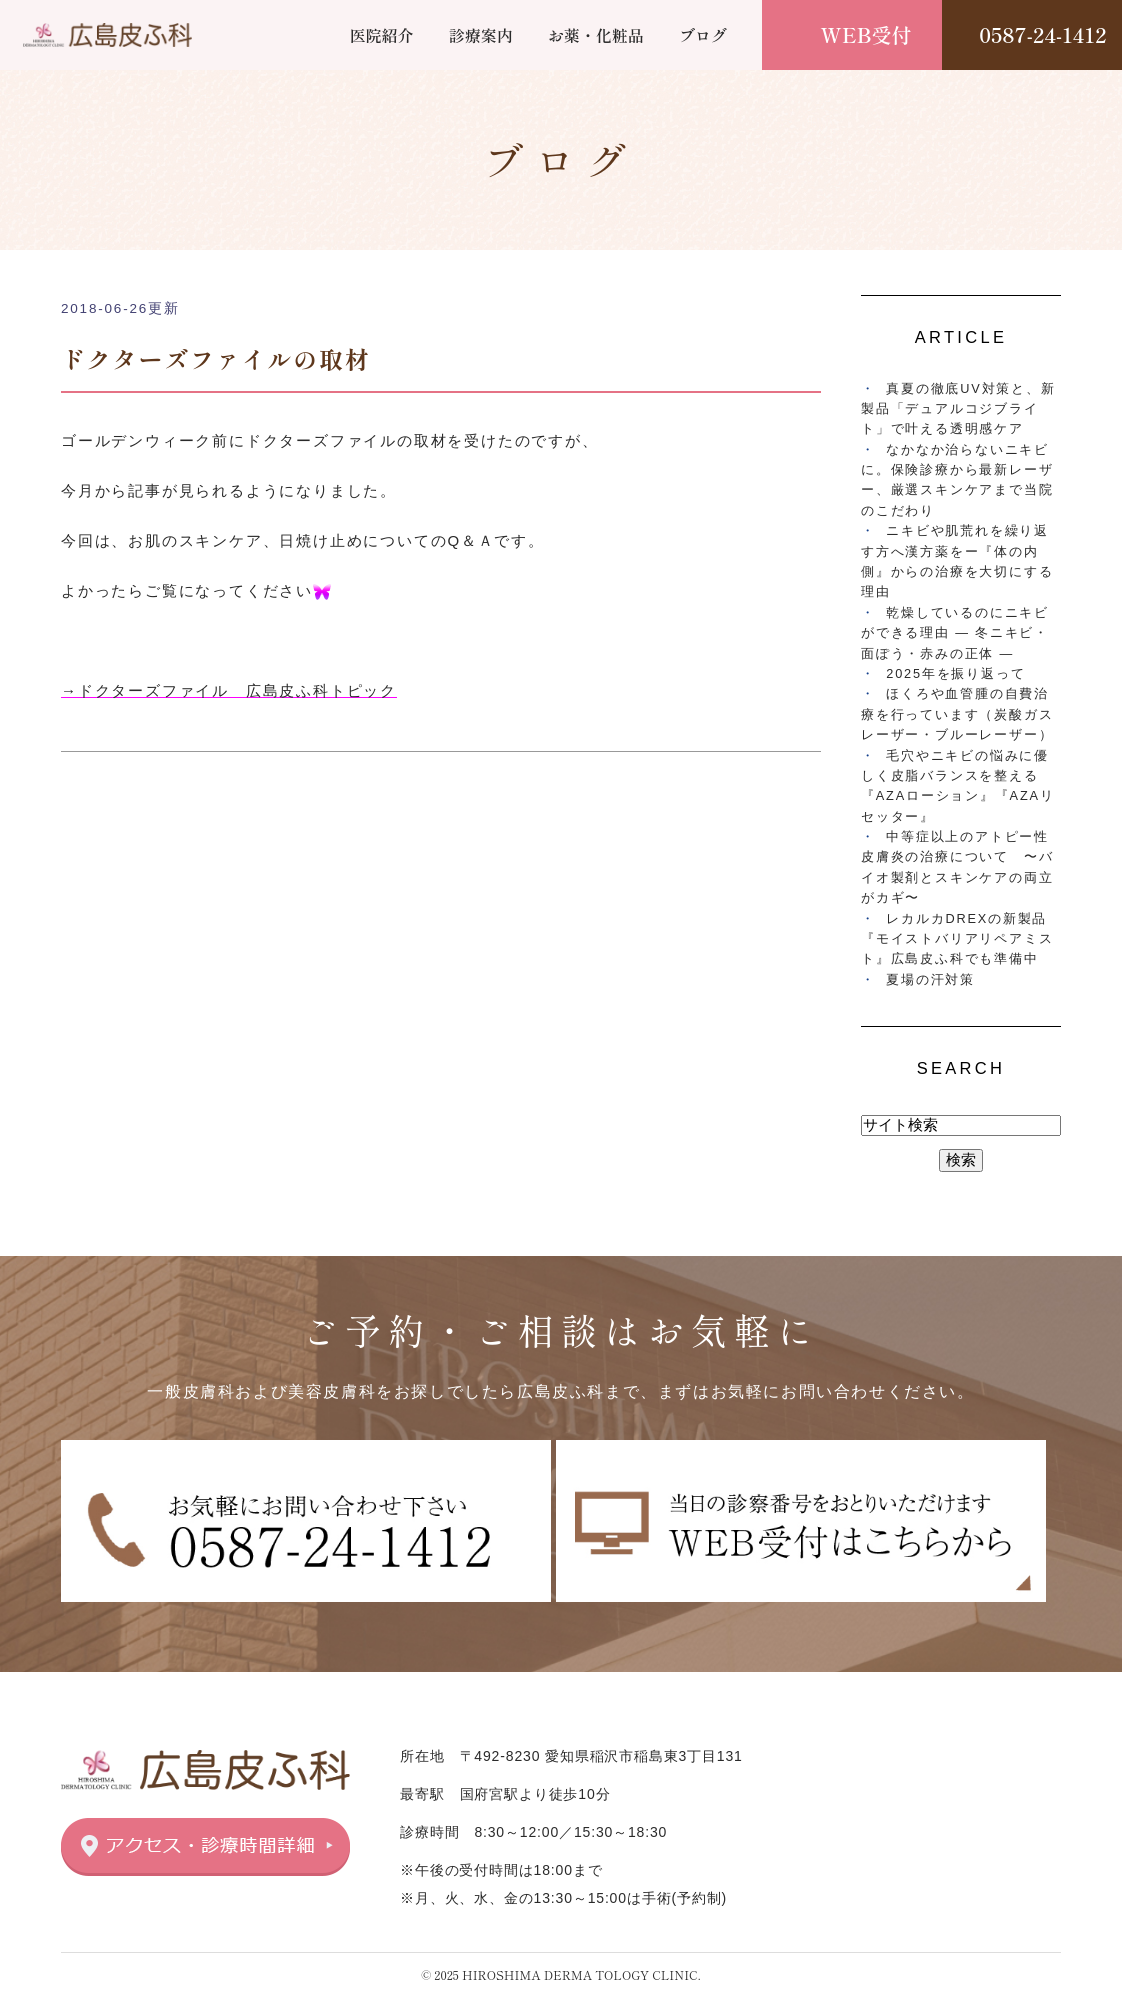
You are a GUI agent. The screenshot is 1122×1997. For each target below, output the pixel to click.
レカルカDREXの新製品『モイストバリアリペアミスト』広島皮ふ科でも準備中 (957, 939)
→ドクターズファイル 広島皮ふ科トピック (229, 690)
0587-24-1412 (1042, 34)
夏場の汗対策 (930, 979)
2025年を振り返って (955, 673)
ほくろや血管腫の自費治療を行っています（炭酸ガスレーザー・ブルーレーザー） (957, 714)
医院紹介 (382, 35)
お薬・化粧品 (596, 35)
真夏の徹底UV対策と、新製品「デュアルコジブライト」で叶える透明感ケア (958, 409)
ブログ (703, 35)
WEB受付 (866, 34)
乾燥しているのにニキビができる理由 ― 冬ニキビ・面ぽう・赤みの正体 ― (955, 633)
